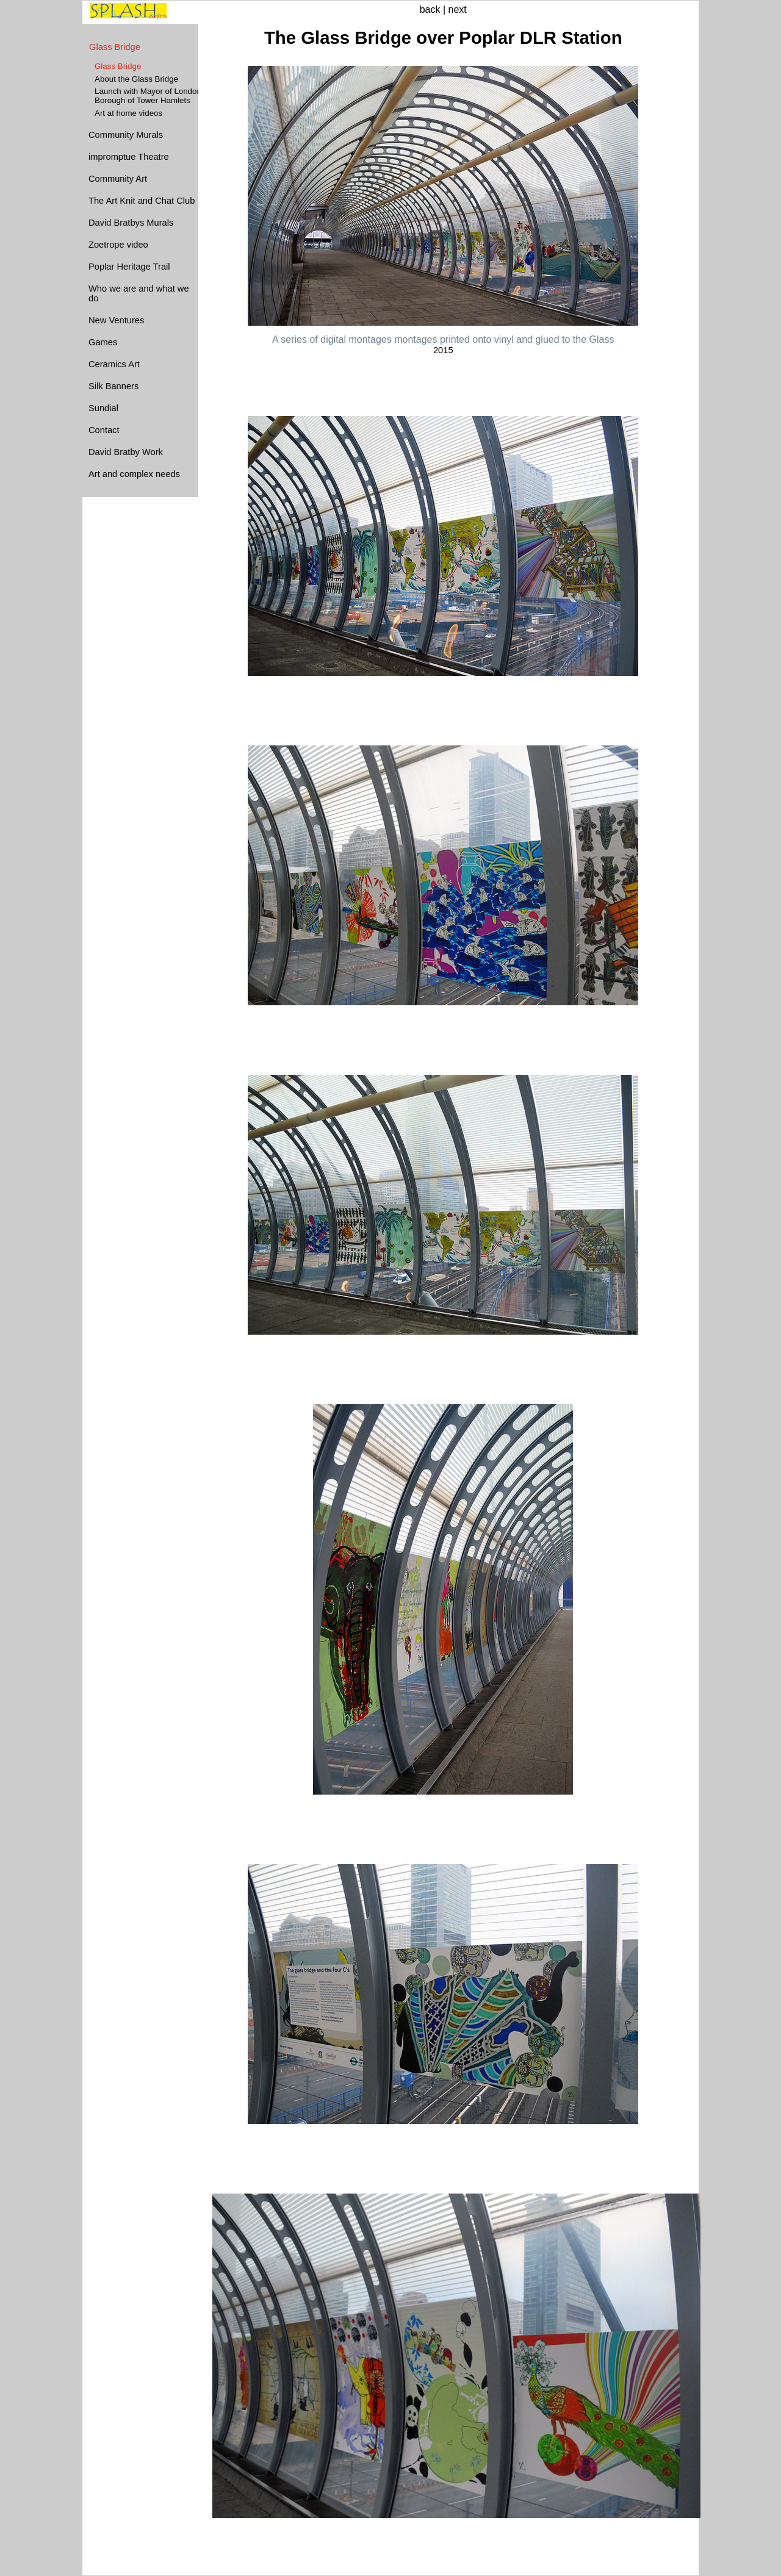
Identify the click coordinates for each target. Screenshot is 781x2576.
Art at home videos (128, 113)
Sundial (103, 408)
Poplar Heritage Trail (129, 266)
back (430, 9)
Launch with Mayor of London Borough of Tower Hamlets (148, 96)
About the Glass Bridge (136, 79)
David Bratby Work (125, 452)
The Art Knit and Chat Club (141, 201)
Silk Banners (113, 386)
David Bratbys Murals (130, 223)
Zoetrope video (118, 244)
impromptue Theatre (128, 157)
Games (102, 342)
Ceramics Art (114, 364)
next (457, 9)
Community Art (117, 179)
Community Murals (125, 135)
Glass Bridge (114, 47)
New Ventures (116, 320)
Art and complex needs (134, 474)
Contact (104, 430)
